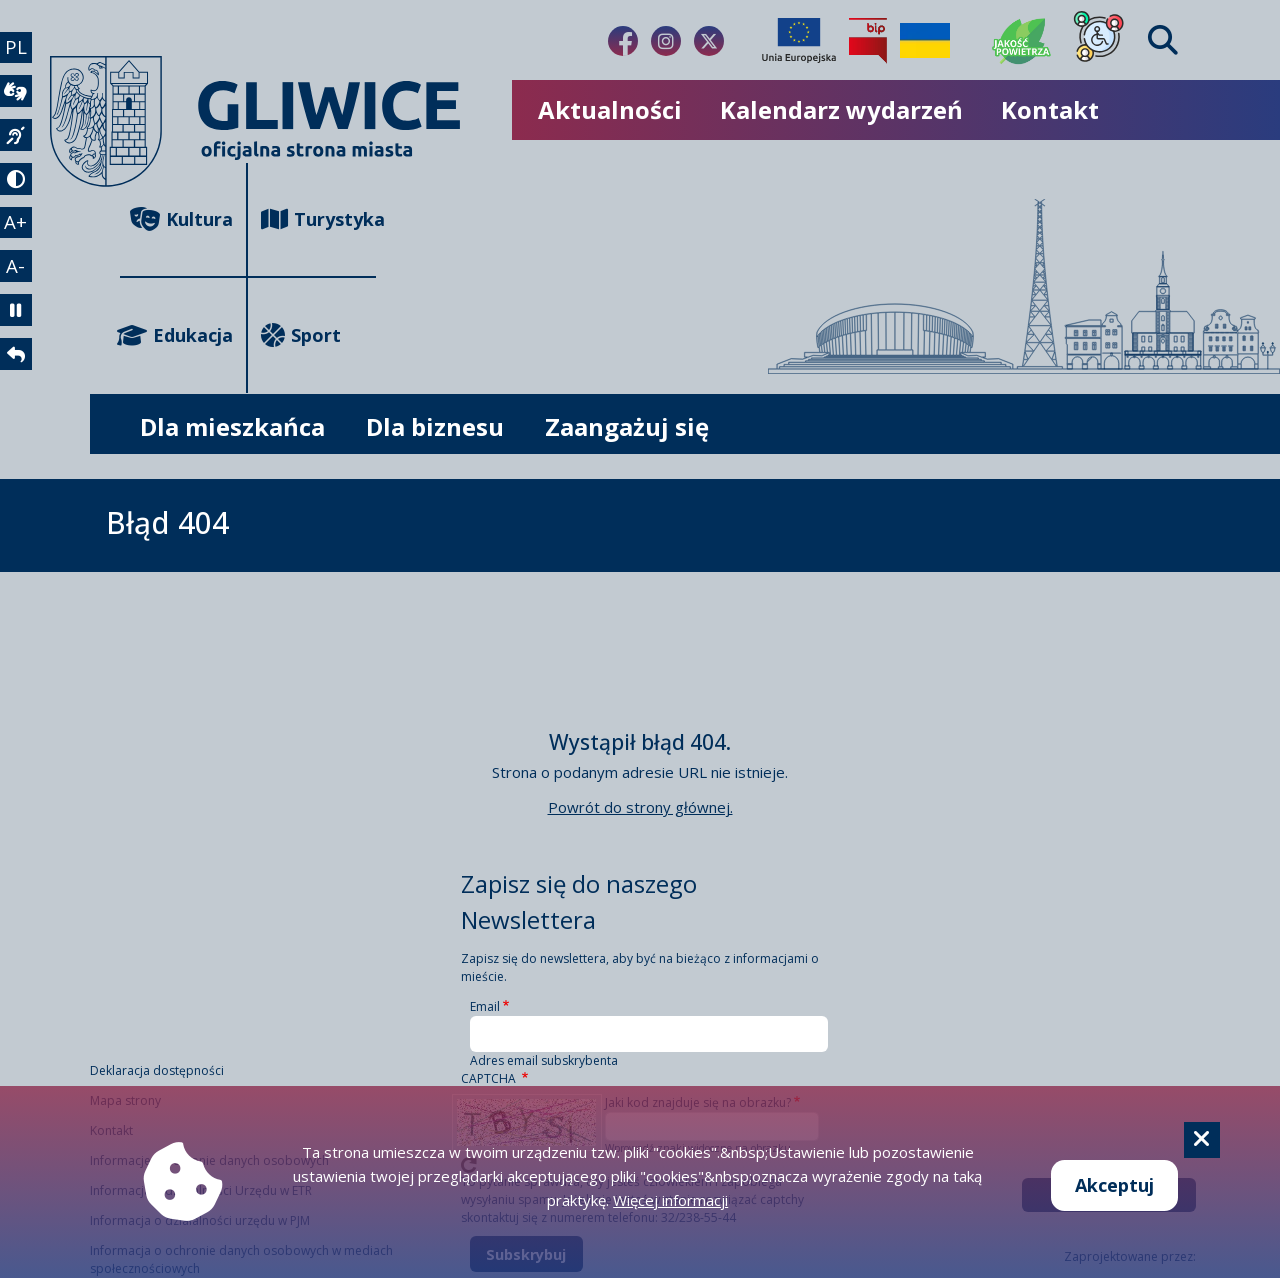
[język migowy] (18, 146)
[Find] (1163, 40)
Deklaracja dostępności (157, 1070)
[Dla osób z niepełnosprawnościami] (1099, 41)
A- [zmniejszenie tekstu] (18, 289)
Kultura (181, 219)
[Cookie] (1202, 1140)
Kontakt (1050, 109)
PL (18, 49)
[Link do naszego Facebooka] (623, 41)
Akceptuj (1114, 1185)
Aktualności (610, 109)
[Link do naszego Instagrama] (666, 41)
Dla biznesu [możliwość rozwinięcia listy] (435, 426)
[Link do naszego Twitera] (709, 41)
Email (485, 1006)
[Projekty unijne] (799, 41)
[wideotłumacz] (18, 98)
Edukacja (176, 335)
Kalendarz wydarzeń (841, 109)
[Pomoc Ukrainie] (925, 41)
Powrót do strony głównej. (640, 807)
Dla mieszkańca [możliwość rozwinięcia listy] (232, 426)
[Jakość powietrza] (1022, 41)
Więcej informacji (670, 1200)
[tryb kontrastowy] (18, 194)
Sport (301, 335)
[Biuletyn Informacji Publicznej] (868, 41)
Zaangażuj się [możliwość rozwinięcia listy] (627, 426)
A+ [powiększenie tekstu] (18, 241)
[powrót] (18, 386)
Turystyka (318, 219)
